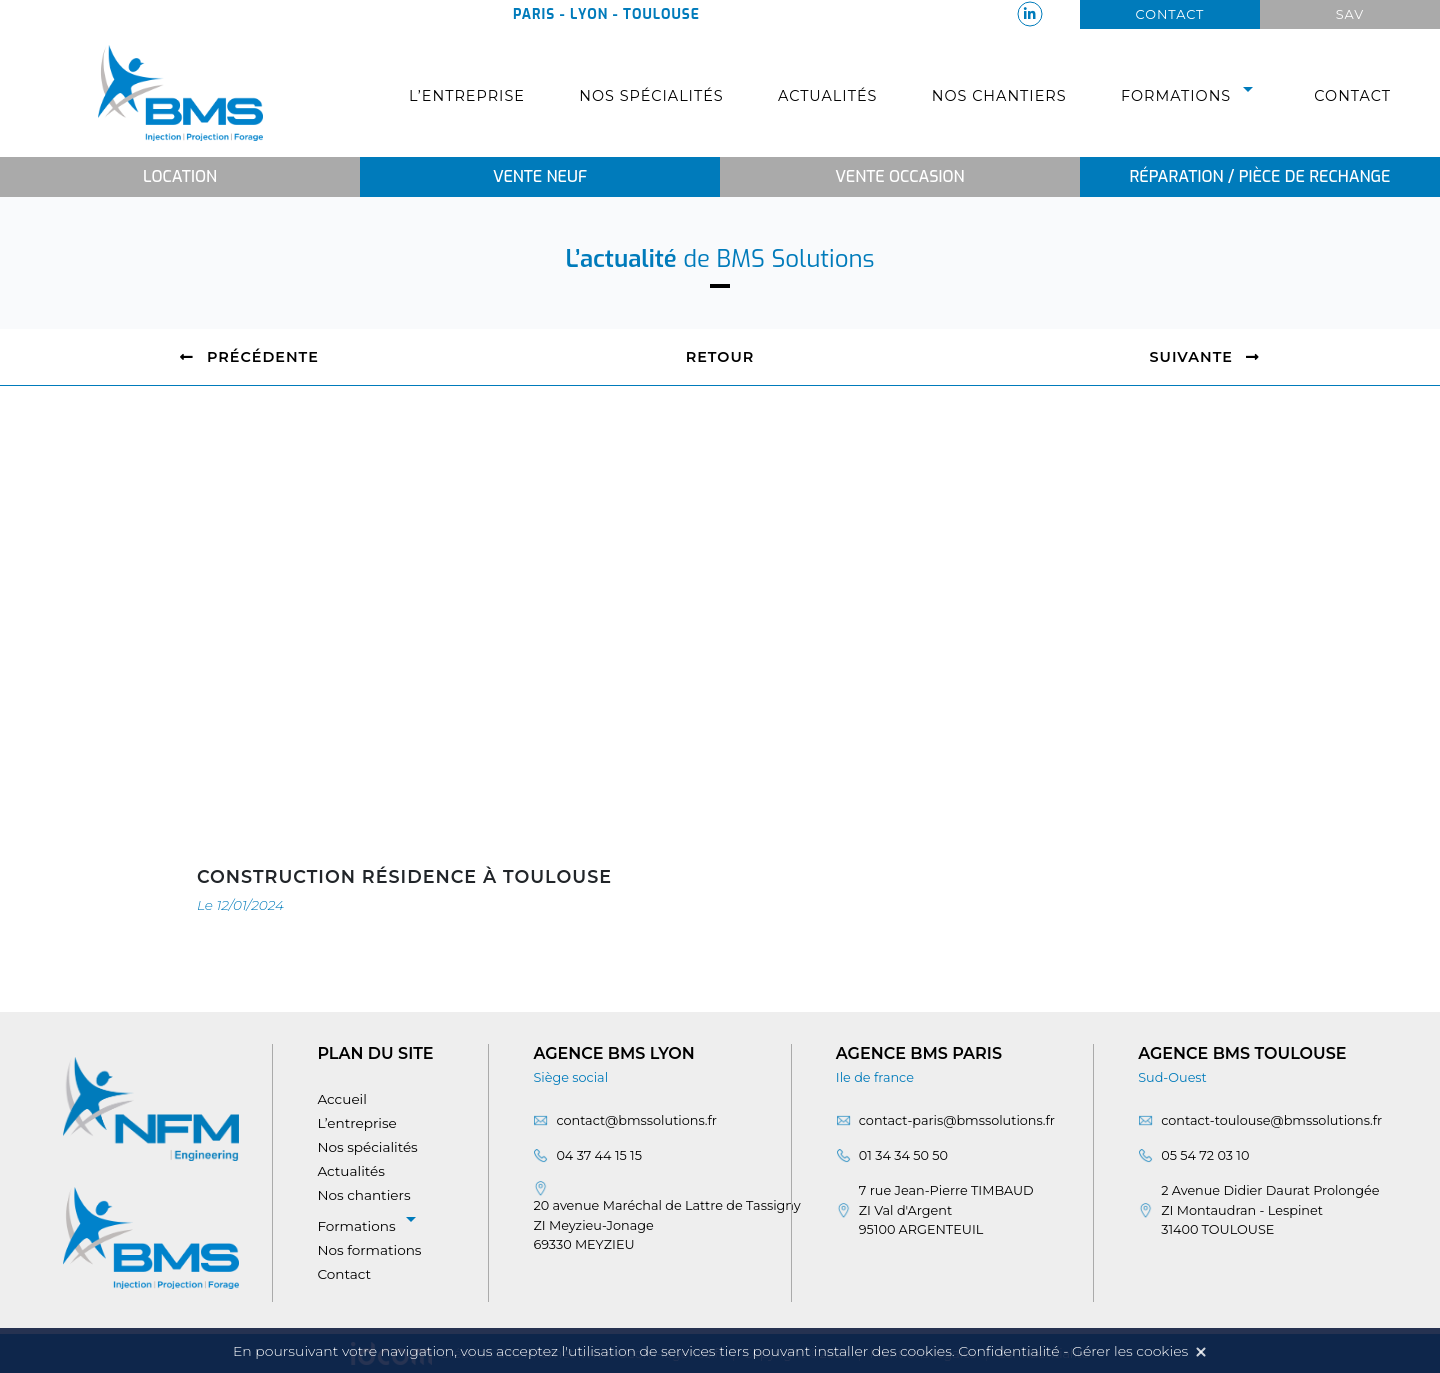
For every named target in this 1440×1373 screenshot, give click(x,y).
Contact (1170, 14)
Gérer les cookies (1130, 1351)
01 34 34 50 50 (903, 1155)
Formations (1190, 96)
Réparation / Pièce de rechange (1259, 176)
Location (180, 176)
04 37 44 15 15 (599, 1155)
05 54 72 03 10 (1205, 1155)
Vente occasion (899, 176)
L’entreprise (467, 96)
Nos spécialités (651, 96)
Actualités (827, 96)
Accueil (342, 1099)
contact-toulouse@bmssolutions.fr (1271, 1120)
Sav (1350, 14)
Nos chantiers (999, 96)
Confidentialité (1008, 1351)
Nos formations (369, 1250)
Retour (720, 357)
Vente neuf (540, 176)
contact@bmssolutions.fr (636, 1120)
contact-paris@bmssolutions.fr (957, 1120)
